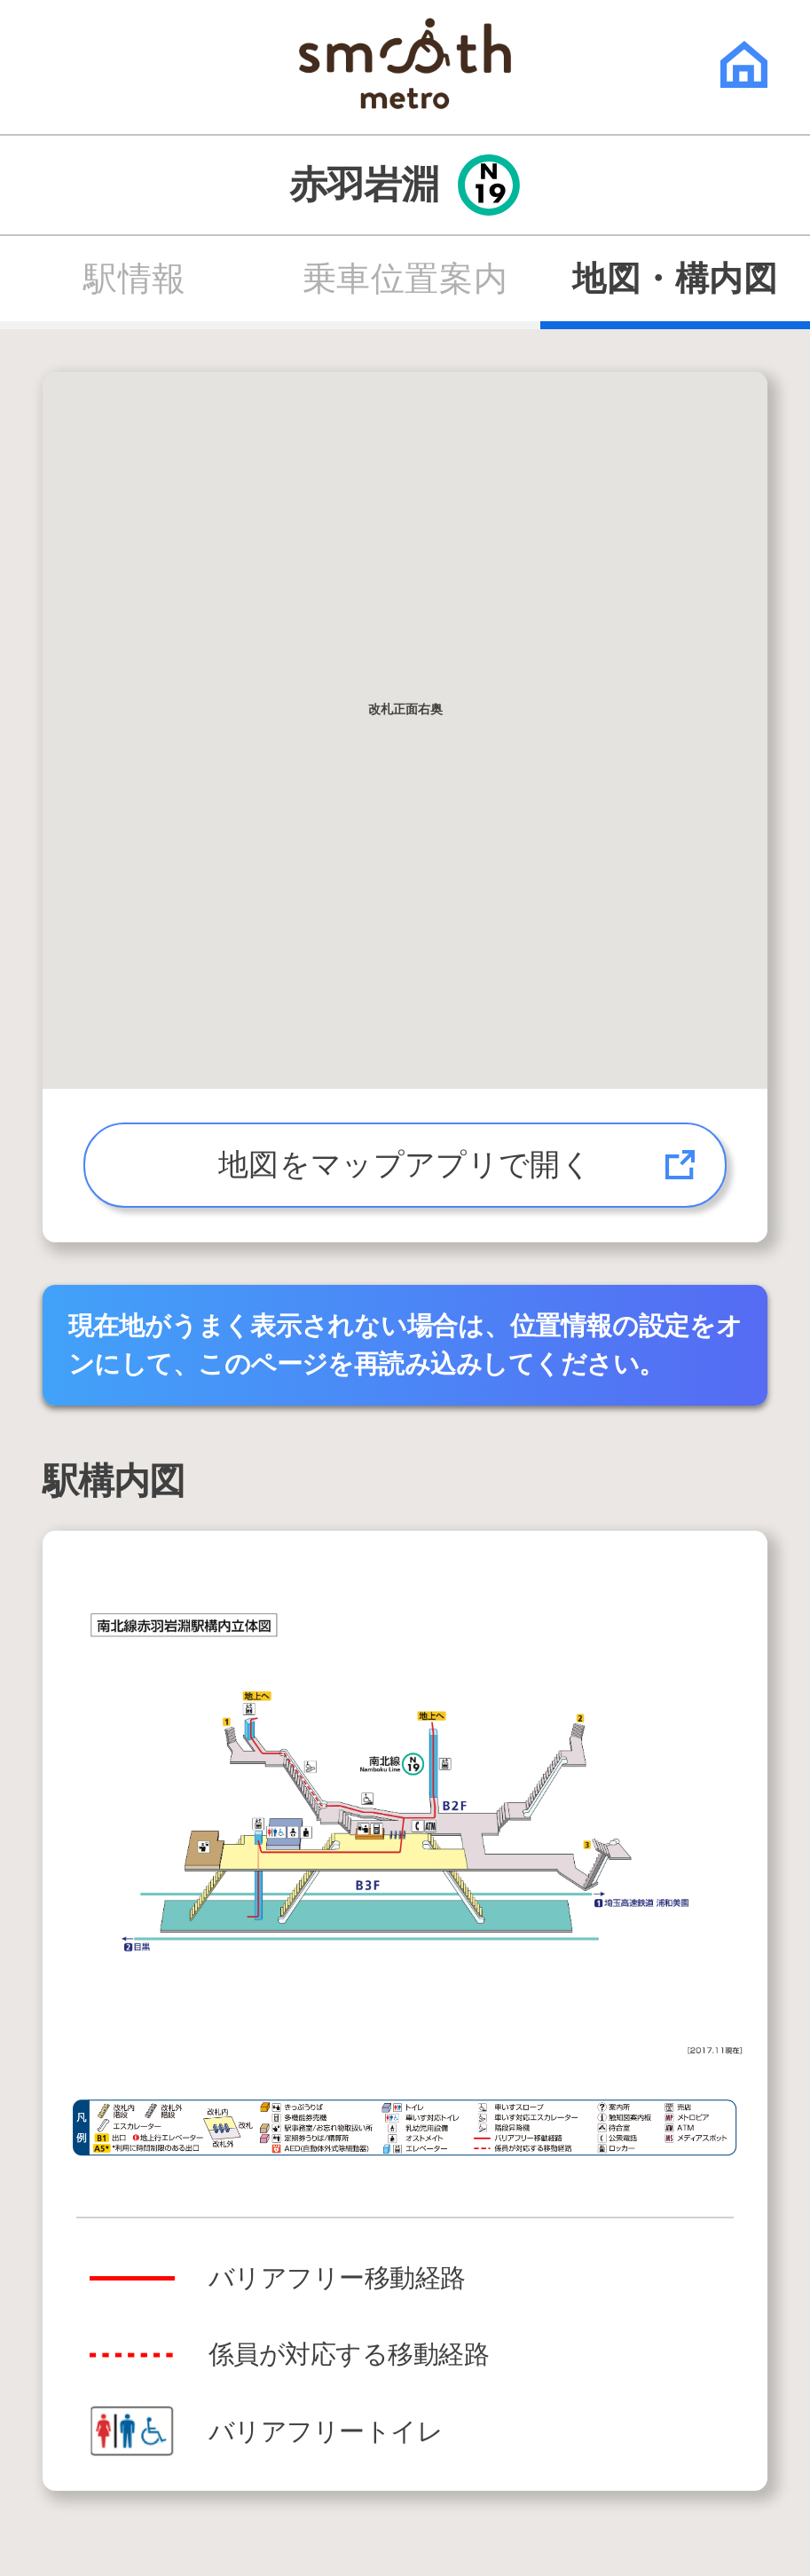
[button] (405, 713)
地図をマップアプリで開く (405, 1164)
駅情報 (134, 278)
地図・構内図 (675, 278)
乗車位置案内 (405, 278)
